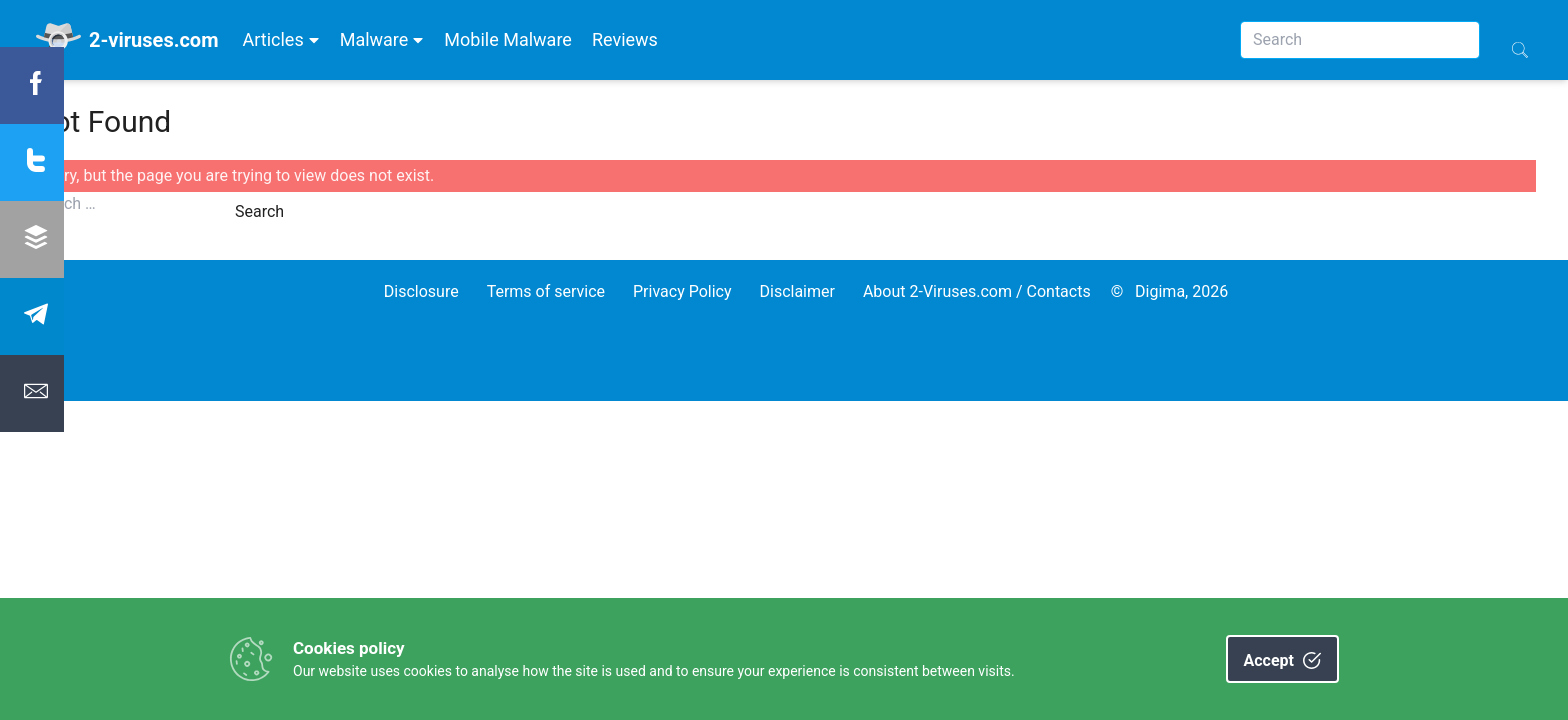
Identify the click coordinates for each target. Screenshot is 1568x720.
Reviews (625, 39)
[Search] (1360, 40)
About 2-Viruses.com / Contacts (977, 291)
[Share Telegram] (32, 316)
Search (259, 211)
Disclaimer (796, 291)
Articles (280, 39)
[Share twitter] (32, 162)
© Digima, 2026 (1170, 291)
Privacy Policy (682, 291)
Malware (382, 39)
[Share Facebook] (32, 85)
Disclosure (421, 291)
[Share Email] (32, 393)
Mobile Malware (508, 39)
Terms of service (546, 291)
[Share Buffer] (32, 239)
